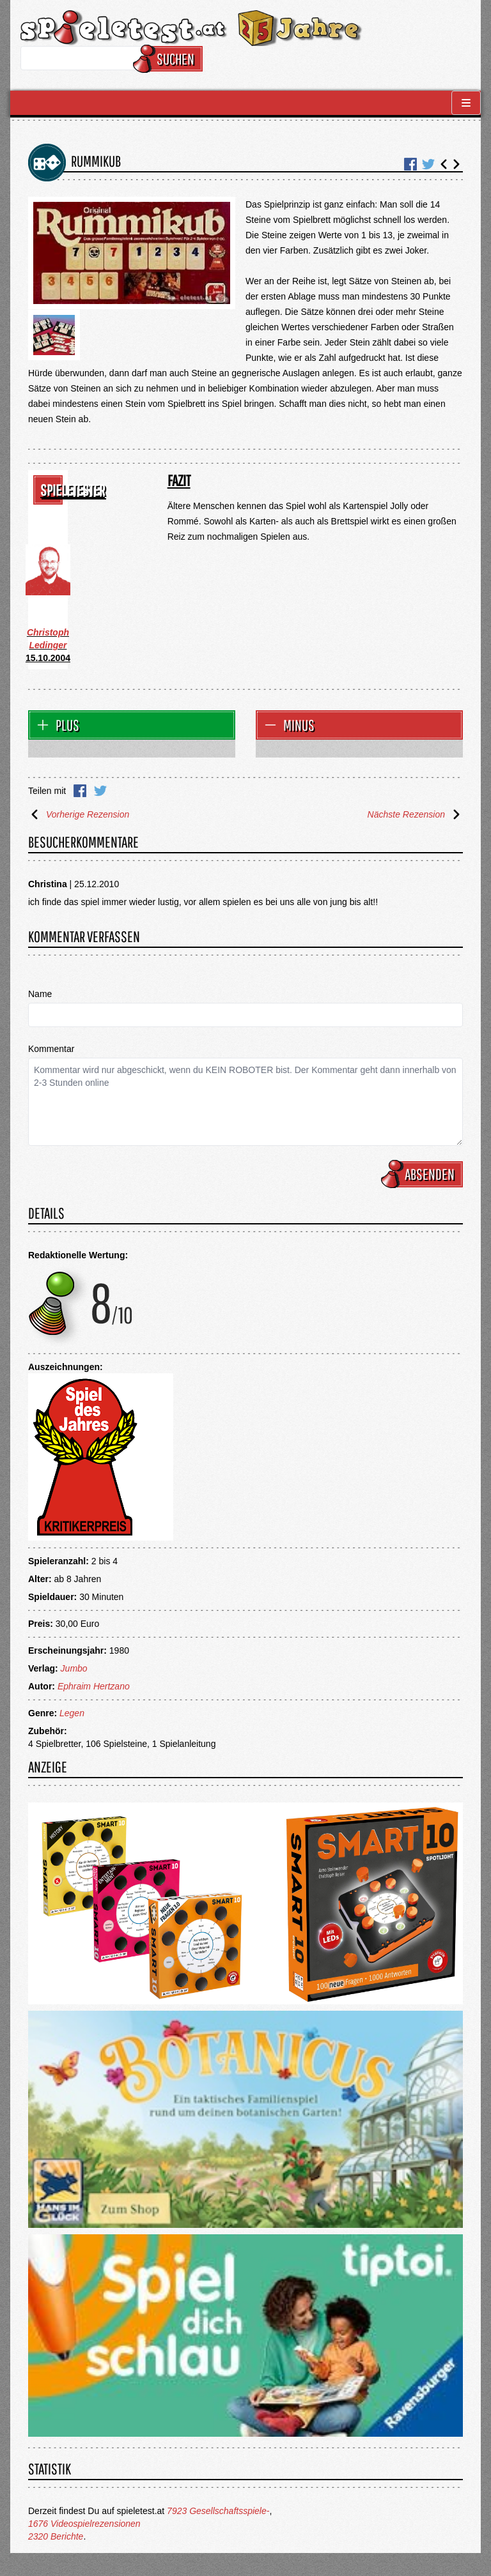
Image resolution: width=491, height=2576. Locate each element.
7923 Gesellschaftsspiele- (218, 2511)
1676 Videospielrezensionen (84, 2524)
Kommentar (51, 1049)
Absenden (424, 1173)
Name (40, 994)
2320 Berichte (55, 2536)
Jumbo (74, 1668)
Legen (71, 1713)
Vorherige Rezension (78, 814)
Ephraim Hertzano (94, 1686)
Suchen (169, 58)
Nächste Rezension (415, 814)
